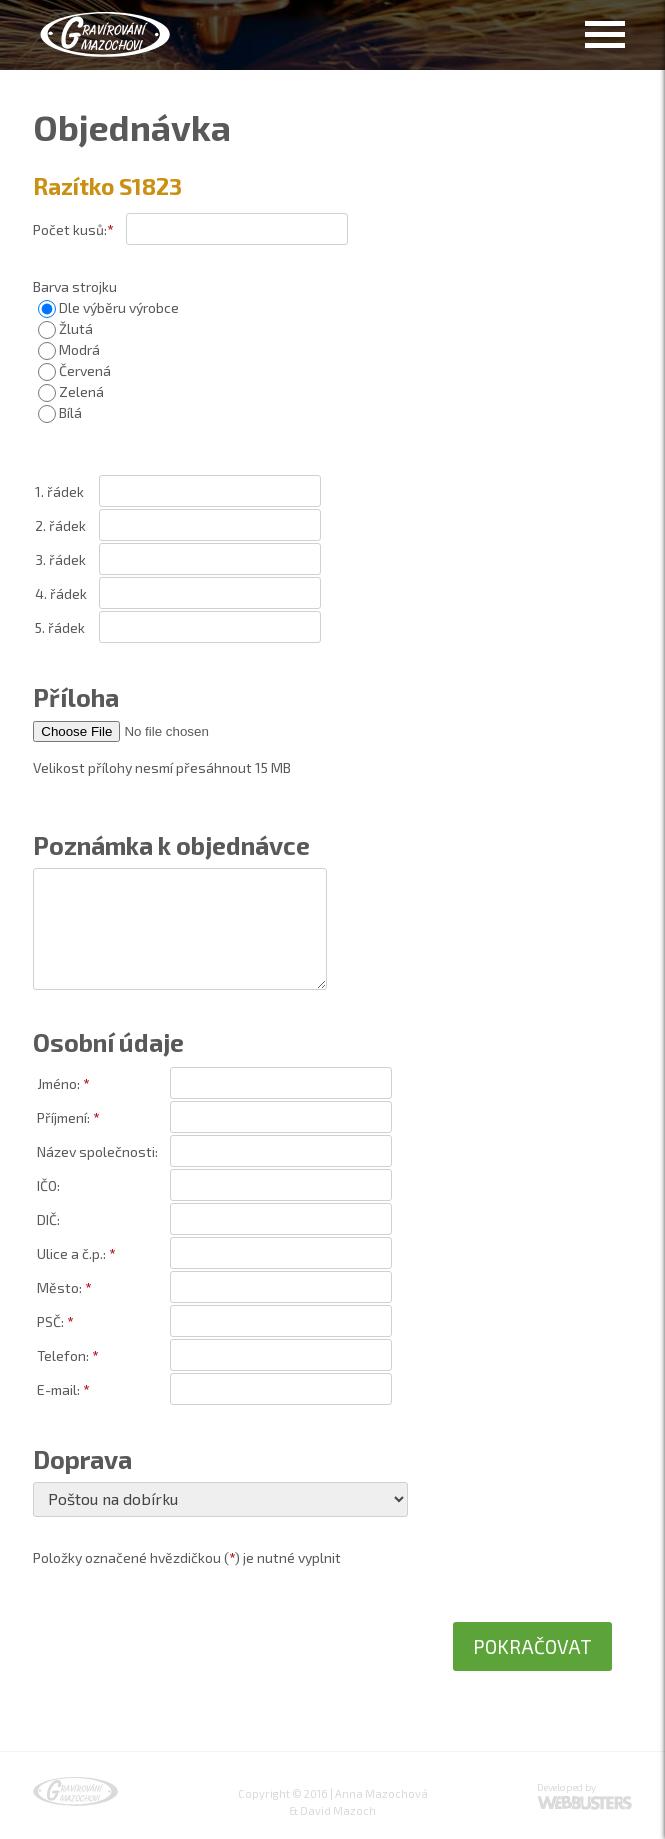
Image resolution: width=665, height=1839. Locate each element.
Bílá (60, 412)
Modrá (69, 349)
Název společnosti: (97, 1151)
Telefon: (63, 1355)
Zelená (71, 391)
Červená (74, 370)
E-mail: (58, 1389)
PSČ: (50, 1321)
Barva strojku (75, 286)
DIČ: (48, 1219)
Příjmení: (63, 1117)
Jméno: (58, 1083)
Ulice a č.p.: (71, 1253)
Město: (59, 1287)
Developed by (566, 1787)
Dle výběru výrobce (108, 307)
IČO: (48, 1185)
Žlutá (65, 328)
